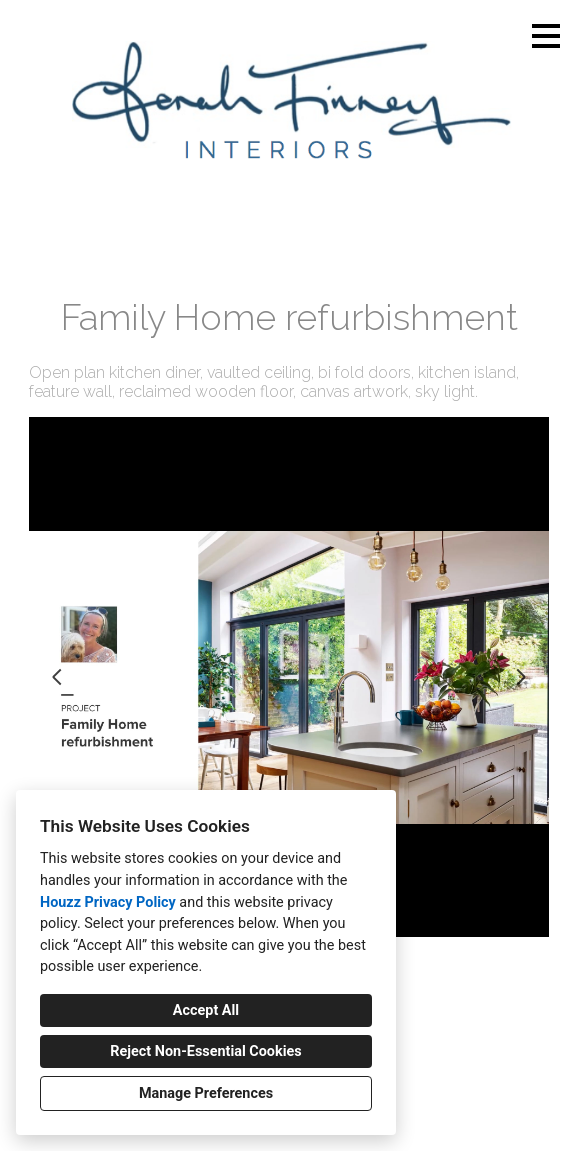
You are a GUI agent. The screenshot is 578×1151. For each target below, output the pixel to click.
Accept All (206, 1010)
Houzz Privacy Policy (108, 902)
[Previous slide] (57, 677)
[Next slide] (521, 677)
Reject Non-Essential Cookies (205, 1051)
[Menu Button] (546, 36)
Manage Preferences (206, 1093)
